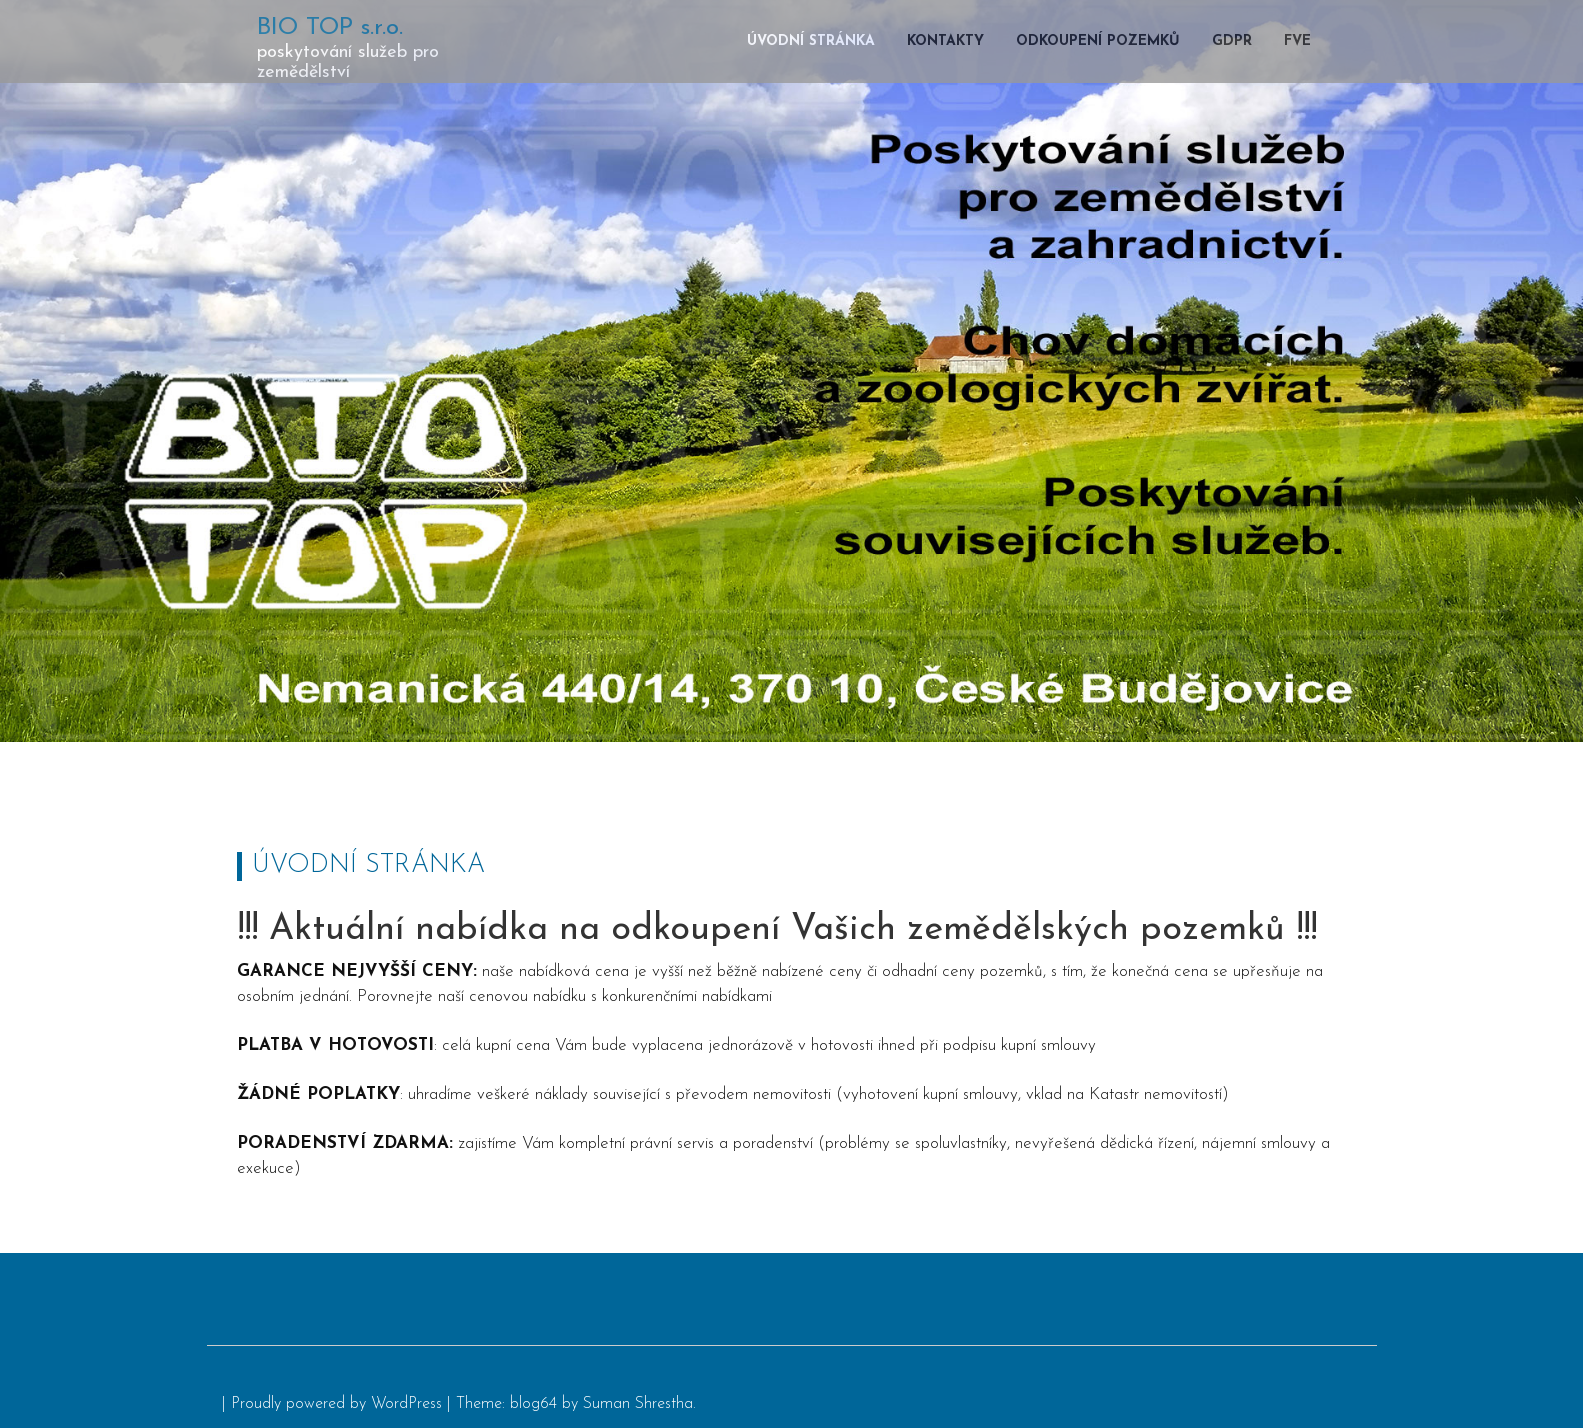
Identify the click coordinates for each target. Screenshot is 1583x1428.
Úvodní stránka (811, 41)
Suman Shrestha (638, 1404)
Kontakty (945, 41)
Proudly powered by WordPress (336, 1404)
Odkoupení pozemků (1098, 41)
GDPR (1232, 41)
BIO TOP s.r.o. (330, 28)
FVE (1297, 41)
